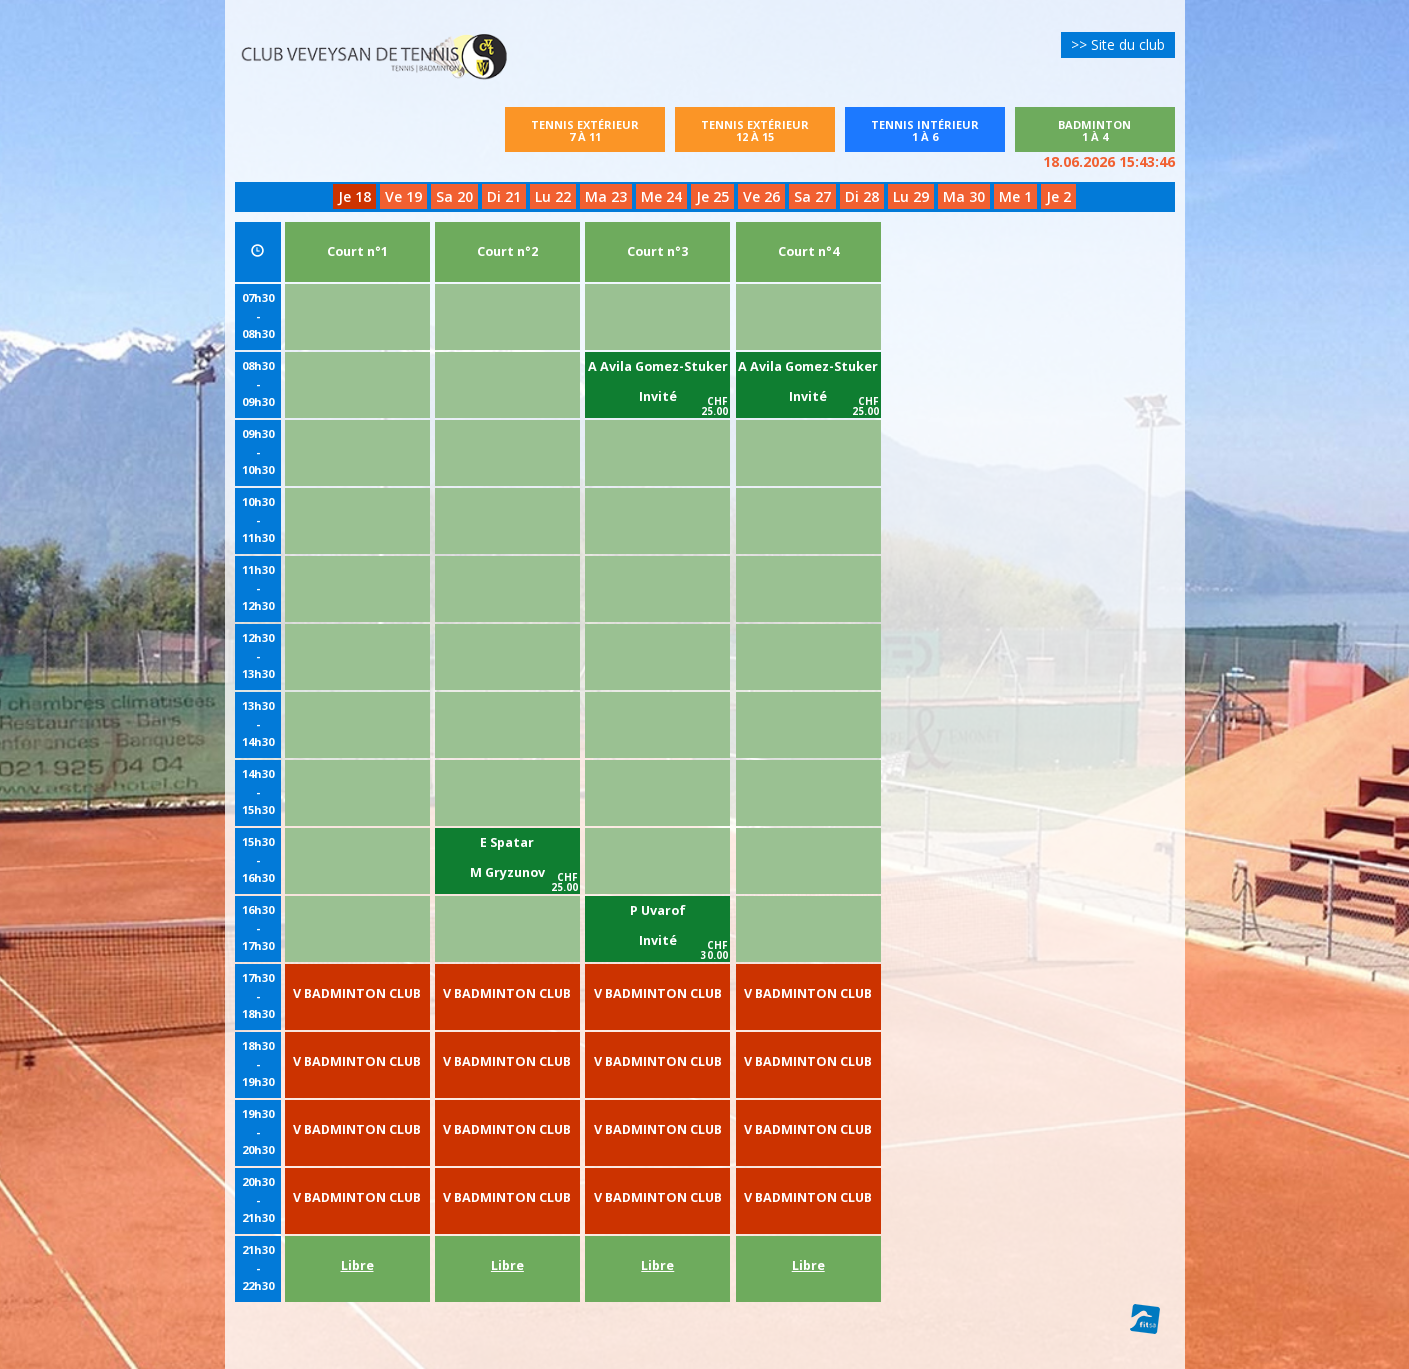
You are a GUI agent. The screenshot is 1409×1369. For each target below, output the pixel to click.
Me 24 (661, 196)
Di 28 (862, 196)
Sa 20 (454, 196)
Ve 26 (761, 196)
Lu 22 (553, 196)
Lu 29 (911, 196)
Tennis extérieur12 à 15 (755, 130)
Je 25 (712, 196)
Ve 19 (403, 196)
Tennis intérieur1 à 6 (925, 130)
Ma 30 (964, 196)
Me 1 (1015, 196)
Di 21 (504, 196)
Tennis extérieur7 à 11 (585, 130)
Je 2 (1058, 196)
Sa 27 (812, 196)
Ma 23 (606, 196)
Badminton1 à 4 (1114, 130)
